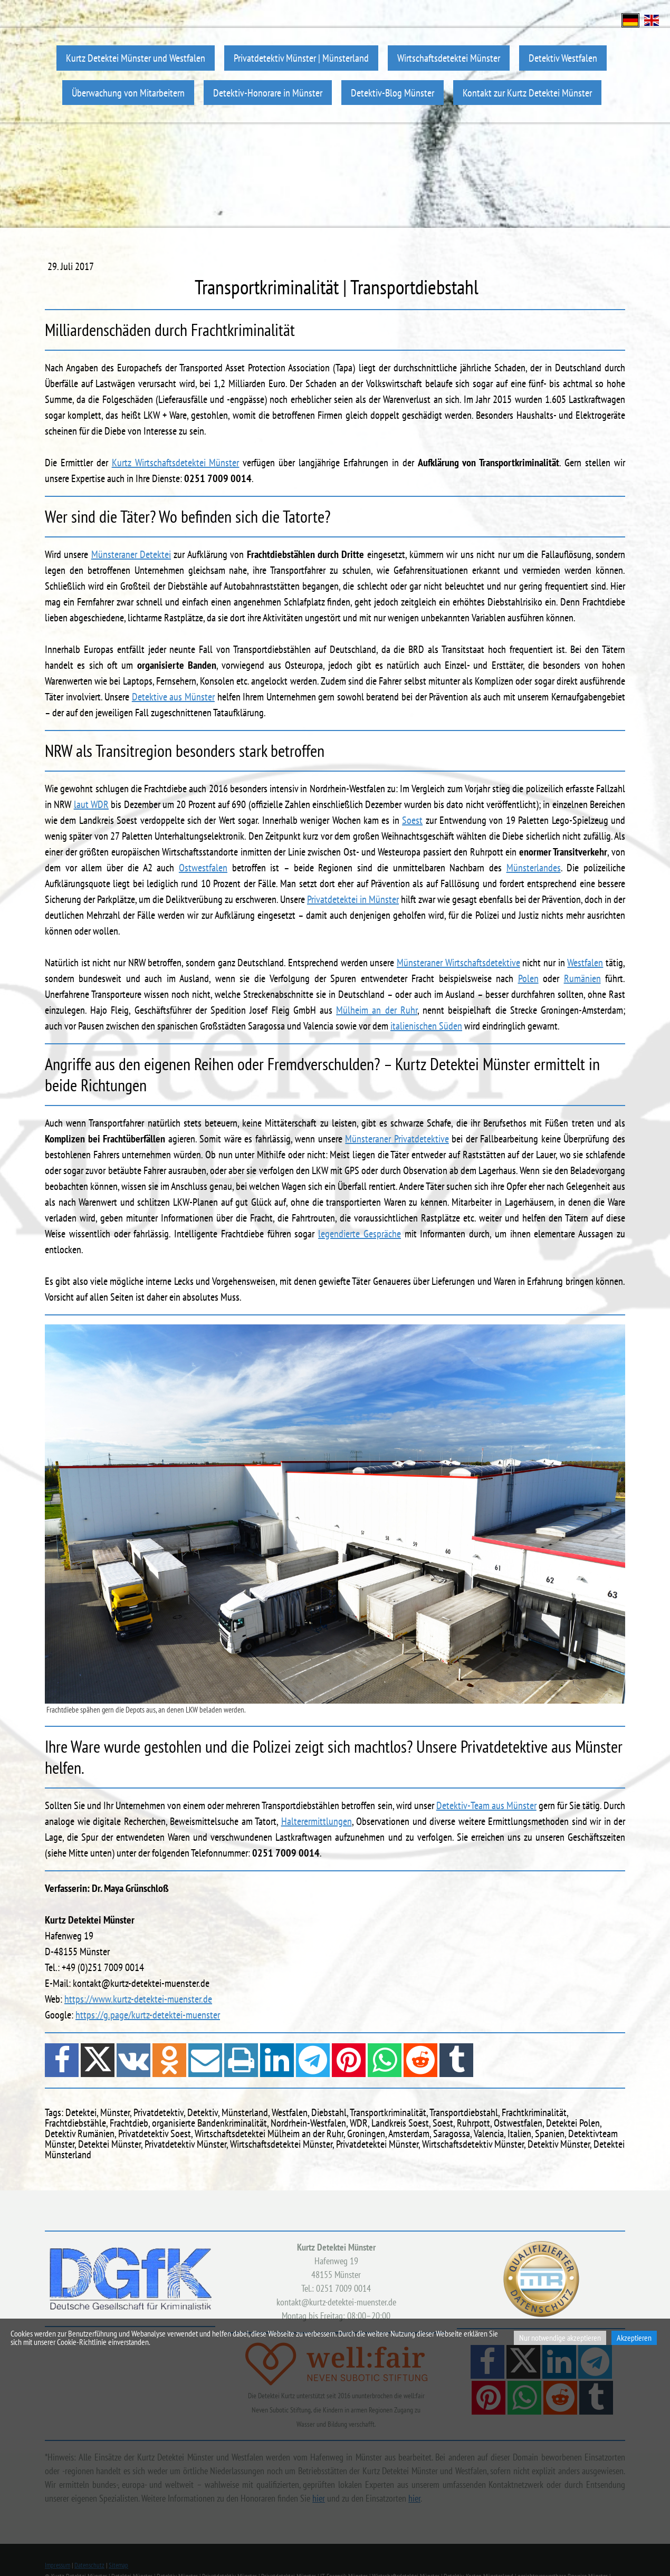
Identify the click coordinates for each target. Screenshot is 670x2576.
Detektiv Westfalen (563, 57)
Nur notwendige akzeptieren (560, 2337)
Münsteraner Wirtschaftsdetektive (458, 962)
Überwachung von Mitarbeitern (128, 92)
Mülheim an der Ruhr (376, 1010)
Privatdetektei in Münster (353, 899)
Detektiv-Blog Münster (392, 92)
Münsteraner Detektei (131, 554)
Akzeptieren (634, 2337)
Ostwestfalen (203, 867)
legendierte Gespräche (359, 1234)
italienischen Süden (426, 1026)
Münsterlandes (533, 867)
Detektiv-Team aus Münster (486, 1805)
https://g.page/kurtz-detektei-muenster (147, 2015)
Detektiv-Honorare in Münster (267, 92)
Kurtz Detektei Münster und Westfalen (135, 57)
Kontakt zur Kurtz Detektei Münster (527, 92)
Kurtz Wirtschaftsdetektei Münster (176, 462)
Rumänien (582, 978)
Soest (412, 820)
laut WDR (91, 804)
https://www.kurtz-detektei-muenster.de (138, 1999)
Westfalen (585, 962)
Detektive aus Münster (173, 697)
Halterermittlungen (316, 1821)
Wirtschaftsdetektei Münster (448, 57)
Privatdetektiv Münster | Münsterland (301, 57)
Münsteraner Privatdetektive (397, 1139)
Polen (528, 978)
